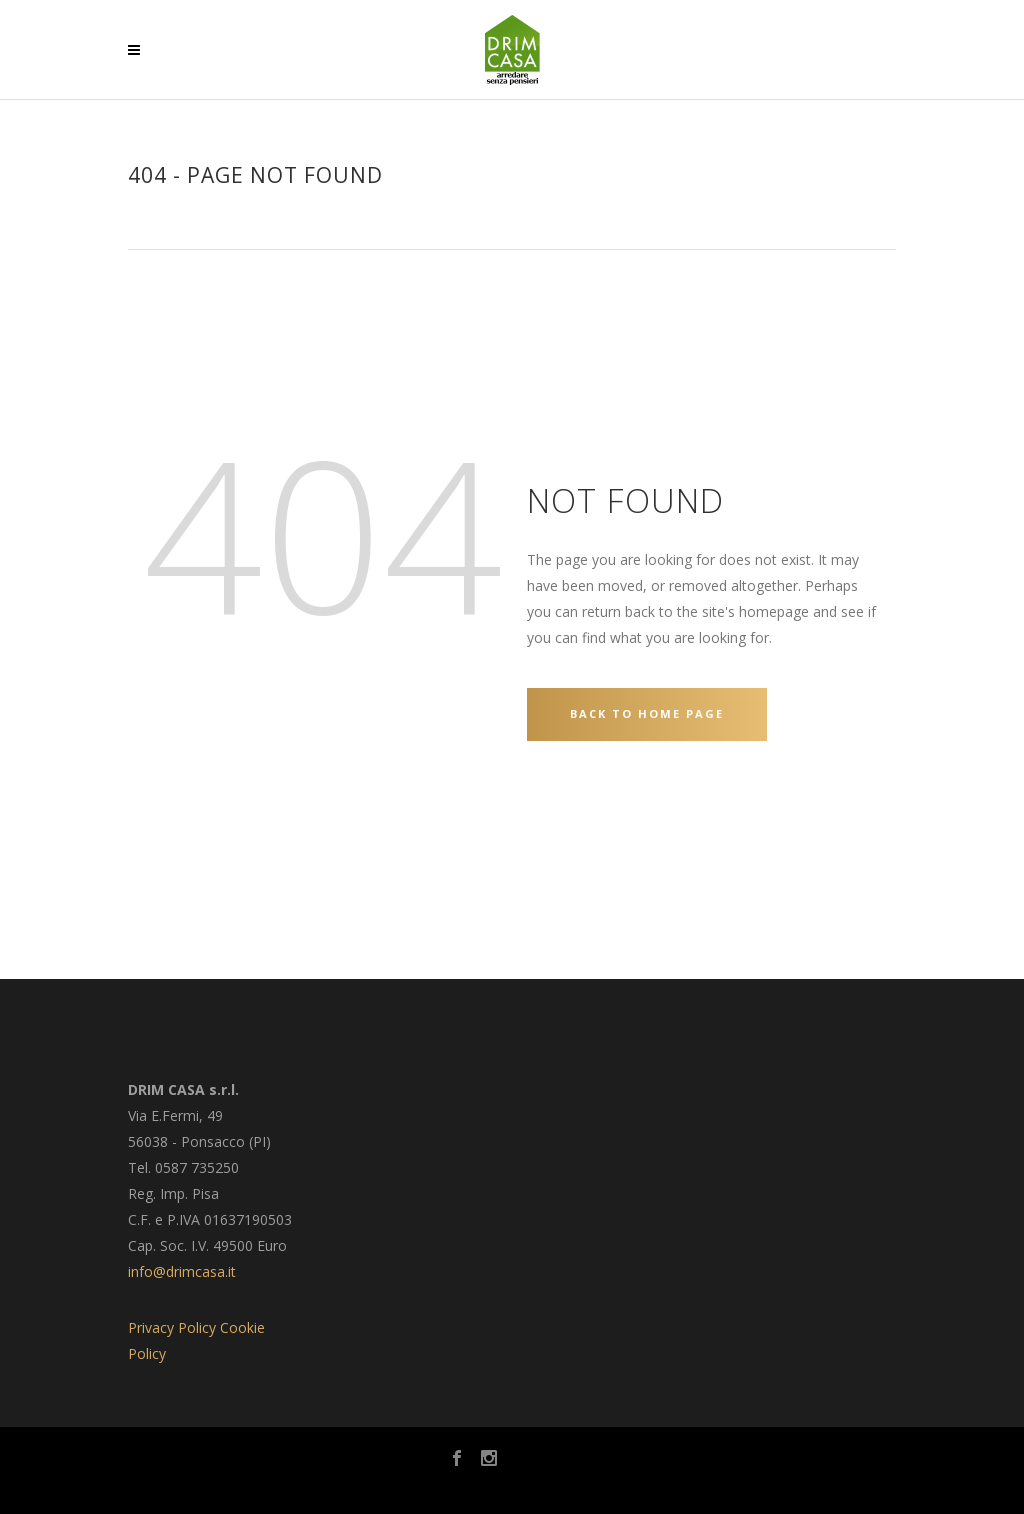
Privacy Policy (172, 1327)
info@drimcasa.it (182, 1271)
